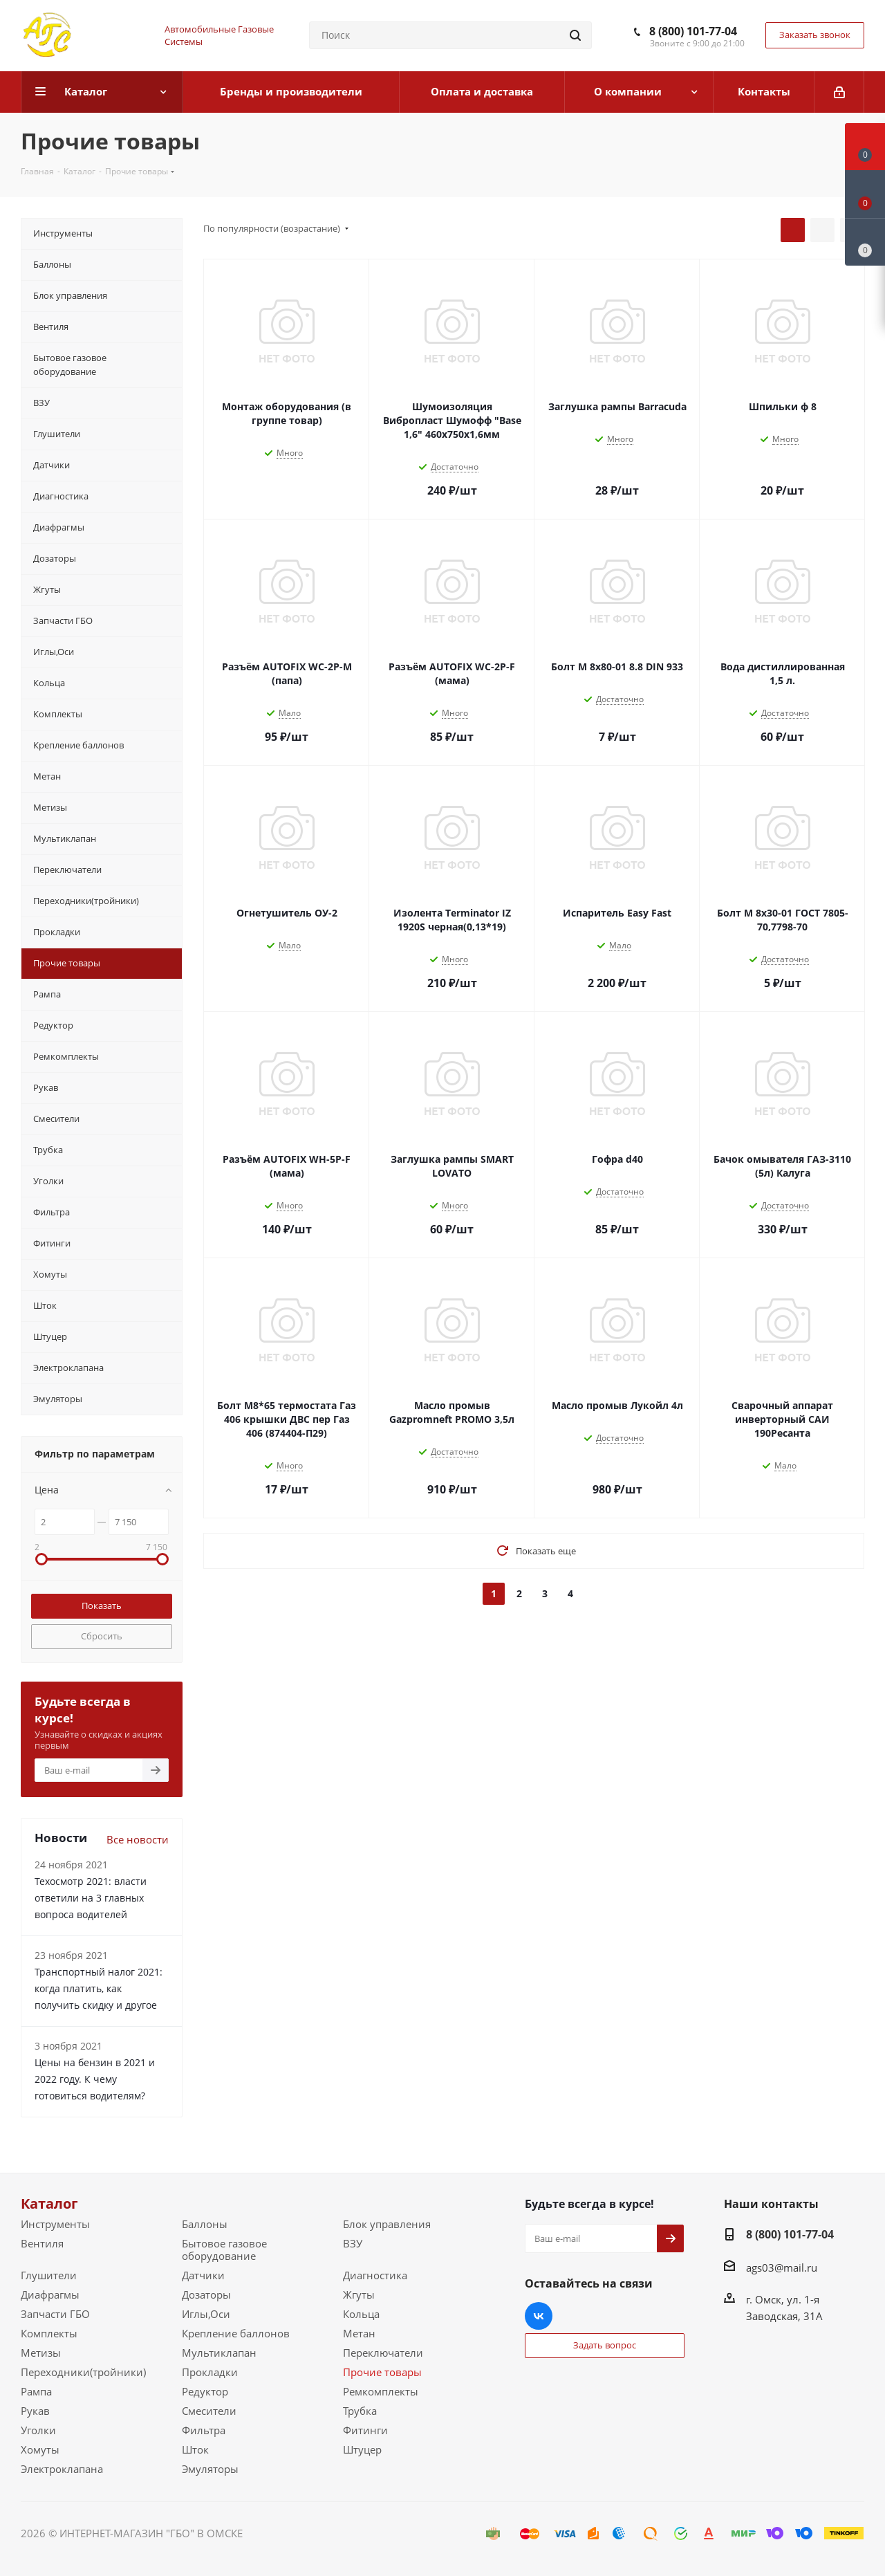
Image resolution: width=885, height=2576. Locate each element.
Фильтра (203, 2430)
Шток (195, 2449)
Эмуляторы (210, 2469)
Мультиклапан (219, 2352)
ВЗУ (352, 2243)
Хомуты (40, 2449)
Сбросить (101, 1636)
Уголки (38, 2430)
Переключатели (383, 2352)
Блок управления (387, 2224)
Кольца (361, 2314)
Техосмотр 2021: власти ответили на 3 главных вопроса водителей (91, 1898)
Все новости (137, 1839)
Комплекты (49, 2333)
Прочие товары (382, 2372)
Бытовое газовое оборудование (224, 2249)
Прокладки (210, 2372)
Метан (359, 2333)
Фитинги (365, 2430)
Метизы (41, 2352)
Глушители (49, 2275)
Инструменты (55, 2224)
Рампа (36, 2391)
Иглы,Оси (206, 2314)
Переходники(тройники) (83, 2372)
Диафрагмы (50, 2294)
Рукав (35, 2411)
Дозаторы (206, 2294)
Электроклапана (62, 2469)
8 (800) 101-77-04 (693, 31)
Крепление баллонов (236, 2333)
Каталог (49, 2203)
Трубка (360, 2411)
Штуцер (362, 2449)
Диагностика (375, 2275)
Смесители (209, 2411)
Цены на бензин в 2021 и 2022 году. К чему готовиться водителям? (95, 2079)
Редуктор (205, 2391)
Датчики (203, 2275)
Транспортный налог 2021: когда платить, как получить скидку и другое (98, 1988)
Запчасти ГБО (55, 2314)
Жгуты (359, 2294)
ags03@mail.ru (781, 2267)
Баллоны (204, 2224)
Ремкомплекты (380, 2391)
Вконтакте (538, 2316)
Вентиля (42, 2243)
